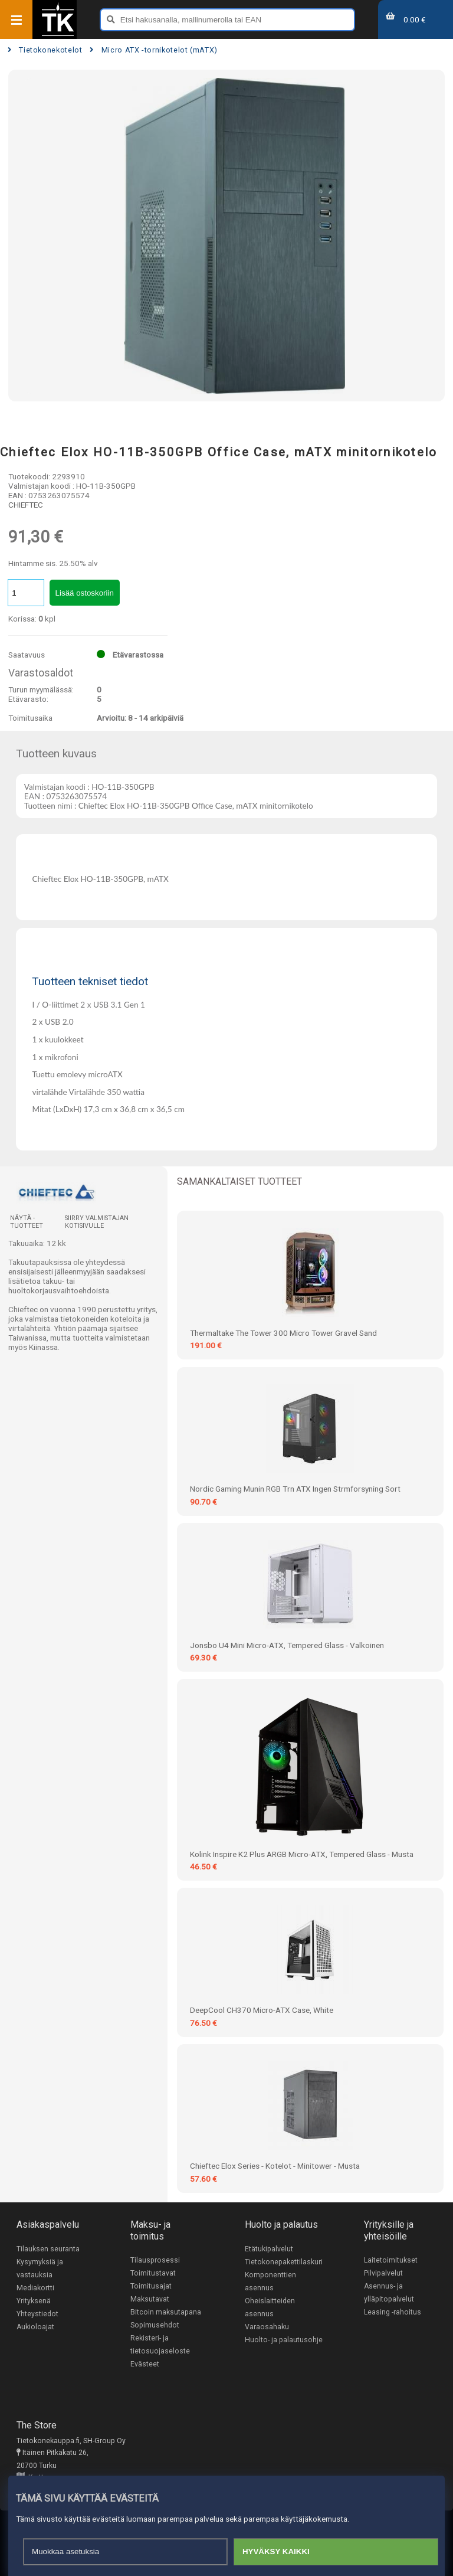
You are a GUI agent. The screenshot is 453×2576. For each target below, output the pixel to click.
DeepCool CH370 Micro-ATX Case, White (261, 2010)
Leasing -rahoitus (392, 2312)
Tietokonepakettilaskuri (284, 2262)
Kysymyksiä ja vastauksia (40, 2268)
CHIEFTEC (25, 504)
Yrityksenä (34, 2301)
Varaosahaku (267, 2327)
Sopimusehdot (154, 2325)
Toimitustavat (153, 2273)
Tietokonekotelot (45, 49)
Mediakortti (35, 2288)
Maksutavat (149, 2299)
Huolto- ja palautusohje (284, 2340)
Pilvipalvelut (383, 2273)
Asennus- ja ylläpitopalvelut (389, 2292)
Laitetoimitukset (391, 2260)
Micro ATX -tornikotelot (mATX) (154, 49)
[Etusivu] (58, 35)
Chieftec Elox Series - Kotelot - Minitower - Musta (275, 2165)
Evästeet (144, 2364)
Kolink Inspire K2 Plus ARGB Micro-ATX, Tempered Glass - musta (301, 1854)
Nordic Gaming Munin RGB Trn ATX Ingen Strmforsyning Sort (295, 1488)
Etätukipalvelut (269, 2249)
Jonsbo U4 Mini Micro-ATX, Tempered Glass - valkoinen (287, 1645)
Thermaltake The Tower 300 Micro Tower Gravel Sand (283, 1333)
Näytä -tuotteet (26, 1222)
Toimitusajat (151, 2286)
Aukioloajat (35, 2327)
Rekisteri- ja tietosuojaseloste (160, 2344)
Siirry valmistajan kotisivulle (97, 1222)
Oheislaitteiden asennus (270, 2307)
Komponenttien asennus (270, 2281)
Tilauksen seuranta (48, 2249)
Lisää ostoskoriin (84, 593)
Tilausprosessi (155, 2260)
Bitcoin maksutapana (165, 2312)
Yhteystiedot (37, 2314)
